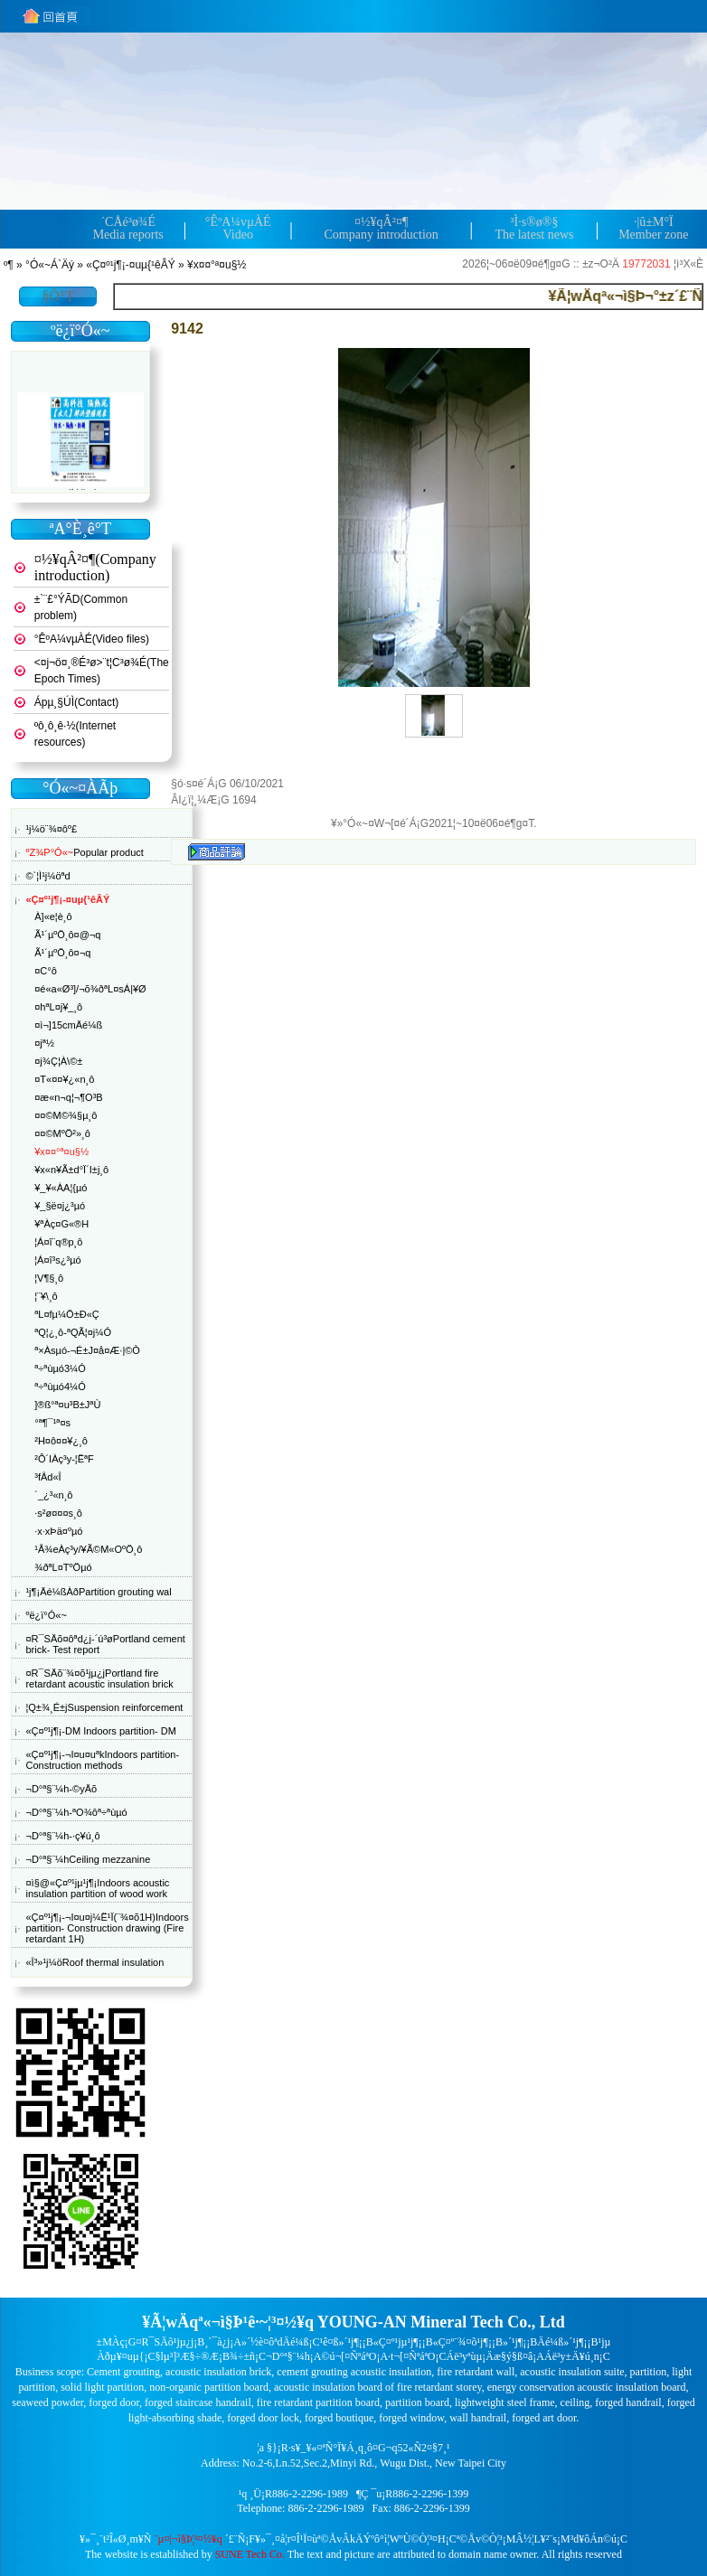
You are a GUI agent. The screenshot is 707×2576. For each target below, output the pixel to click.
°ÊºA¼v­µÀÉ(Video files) (91, 639)
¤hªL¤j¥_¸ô (58, 1006)
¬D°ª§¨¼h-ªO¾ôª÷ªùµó (76, 1812)
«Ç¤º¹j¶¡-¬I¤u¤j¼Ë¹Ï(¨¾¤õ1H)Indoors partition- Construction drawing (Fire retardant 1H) (106, 1928)
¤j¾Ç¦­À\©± (58, 1061)
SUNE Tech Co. (250, 2554)
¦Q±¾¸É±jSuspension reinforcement (104, 1707)
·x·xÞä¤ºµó (58, 1531)
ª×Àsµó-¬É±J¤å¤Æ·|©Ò (87, 1350)
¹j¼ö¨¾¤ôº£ (51, 828)
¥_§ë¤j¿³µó (59, 1205)
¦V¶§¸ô (48, 1278)
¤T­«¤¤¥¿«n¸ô (64, 1079)
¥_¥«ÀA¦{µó (60, 1187)
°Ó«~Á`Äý (49, 265)
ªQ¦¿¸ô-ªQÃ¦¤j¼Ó (72, 1332)
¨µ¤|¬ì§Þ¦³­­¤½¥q (188, 2539)
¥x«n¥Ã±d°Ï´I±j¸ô (71, 1169)
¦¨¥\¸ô (45, 1296)
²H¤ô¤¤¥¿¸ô (61, 1440)
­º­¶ (9, 265)
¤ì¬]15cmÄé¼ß (68, 1025)
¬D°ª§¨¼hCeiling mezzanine (87, 1859)
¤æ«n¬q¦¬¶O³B (68, 1097)
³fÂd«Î (47, 1476)
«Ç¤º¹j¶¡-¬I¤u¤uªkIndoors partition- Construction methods (102, 1760)
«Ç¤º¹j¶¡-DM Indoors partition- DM (100, 1730)
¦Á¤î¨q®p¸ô (58, 1241)
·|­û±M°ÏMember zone (653, 228)
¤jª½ (44, 1043)
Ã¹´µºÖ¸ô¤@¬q (67, 934)
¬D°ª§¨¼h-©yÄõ (61, 1788)
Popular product (84, 852)
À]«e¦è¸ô (52, 916)
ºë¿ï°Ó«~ (45, 1615)
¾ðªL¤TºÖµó (62, 1567)
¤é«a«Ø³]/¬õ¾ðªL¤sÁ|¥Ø (90, 988)
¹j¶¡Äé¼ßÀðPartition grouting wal (98, 1591)
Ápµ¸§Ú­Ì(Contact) (76, 702)
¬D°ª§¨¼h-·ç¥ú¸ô (62, 1835)
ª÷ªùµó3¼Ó (60, 1368)
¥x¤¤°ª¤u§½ (216, 265)
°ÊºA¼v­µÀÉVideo (238, 228)
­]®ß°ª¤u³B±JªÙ (67, 1404)
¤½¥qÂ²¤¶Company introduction (381, 228)
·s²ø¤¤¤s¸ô (58, 1513)
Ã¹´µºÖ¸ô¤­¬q (62, 952)
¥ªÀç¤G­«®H (61, 1223)
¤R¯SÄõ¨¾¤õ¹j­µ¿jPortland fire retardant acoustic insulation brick (99, 1678)
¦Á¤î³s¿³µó (57, 1260)
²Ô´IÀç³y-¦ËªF (64, 1458)
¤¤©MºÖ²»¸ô (62, 1133)
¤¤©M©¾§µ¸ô (65, 1115)
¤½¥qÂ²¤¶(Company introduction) (95, 567)
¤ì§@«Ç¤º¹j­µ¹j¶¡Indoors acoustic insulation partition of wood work (97, 1888)
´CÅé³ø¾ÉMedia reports (128, 228)
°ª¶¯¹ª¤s (52, 1422)
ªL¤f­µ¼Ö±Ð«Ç (66, 1314)
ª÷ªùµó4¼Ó (60, 1386)
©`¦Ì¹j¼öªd (47, 875)
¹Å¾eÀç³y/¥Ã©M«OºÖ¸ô (88, 1549)
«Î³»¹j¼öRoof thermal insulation (94, 1962)
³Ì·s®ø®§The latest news (534, 228)
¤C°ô (45, 970)
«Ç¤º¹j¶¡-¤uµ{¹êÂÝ (130, 265)
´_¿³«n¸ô (53, 1495)
